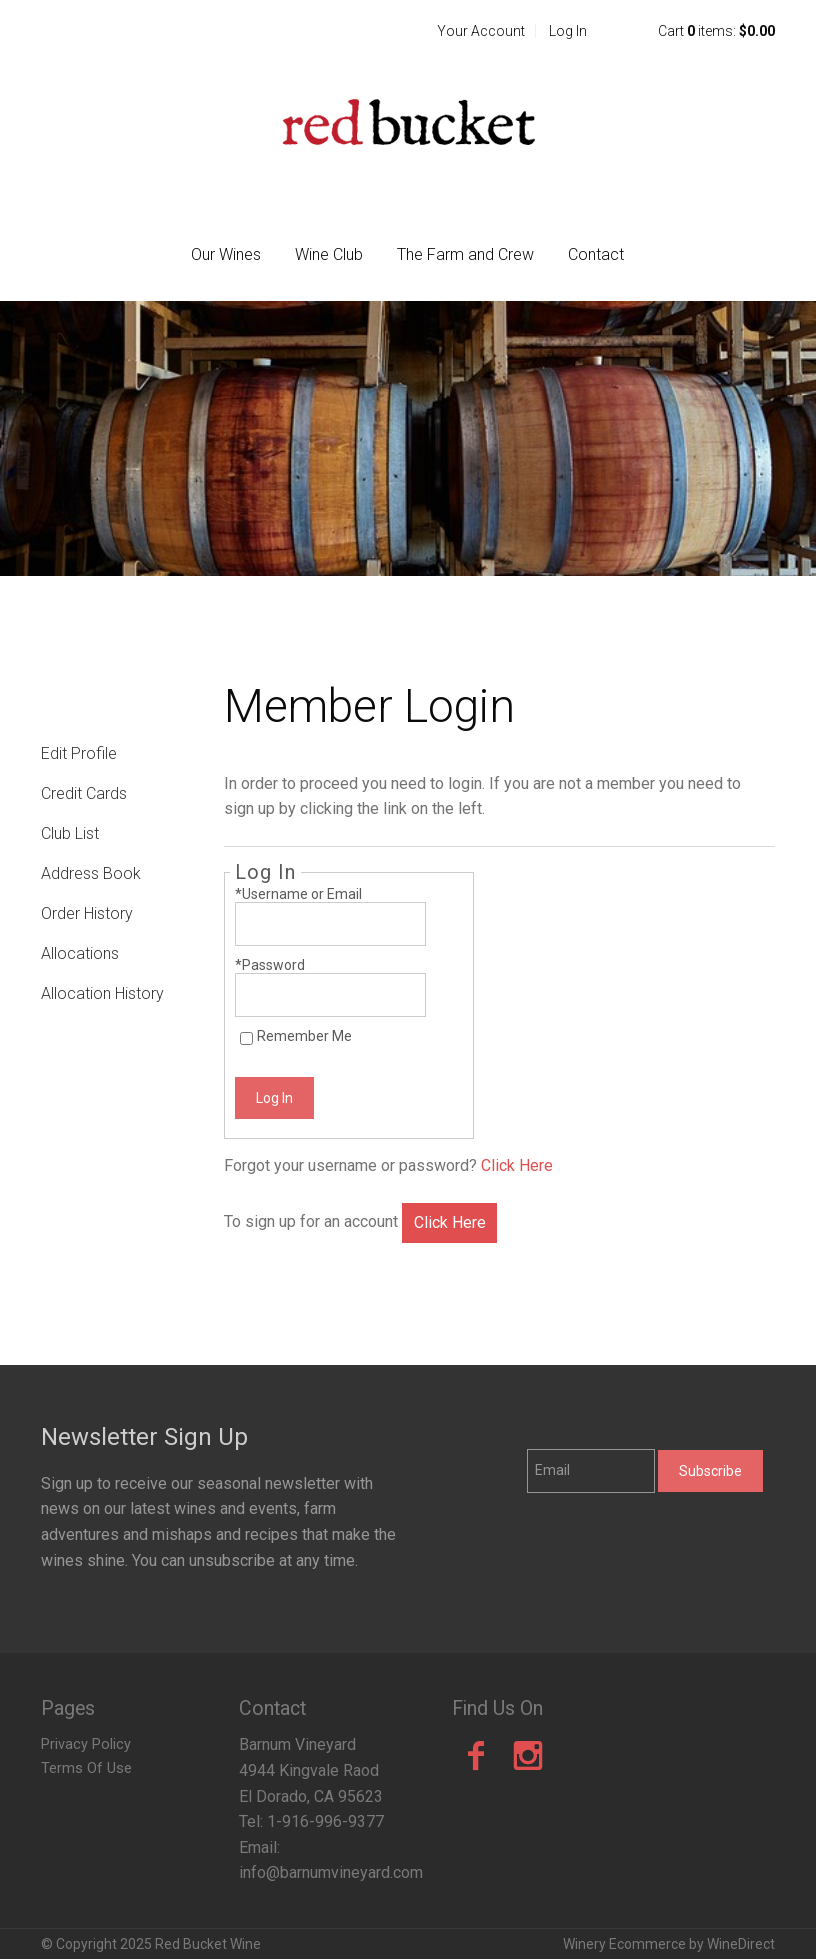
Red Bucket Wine (408, 122)
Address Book (91, 873)
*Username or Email (298, 894)
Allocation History (102, 993)
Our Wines (226, 254)
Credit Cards (84, 793)
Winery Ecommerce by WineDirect (669, 1944)
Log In (568, 31)
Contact (596, 254)
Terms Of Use (86, 1768)
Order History (87, 913)
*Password (270, 965)
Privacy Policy (86, 1744)
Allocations (80, 953)
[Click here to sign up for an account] (449, 1223)
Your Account (481, 31)
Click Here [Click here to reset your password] (517, 1165)
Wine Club (329, 254)
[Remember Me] (246, 1038)
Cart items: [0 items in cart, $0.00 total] (716, 31)
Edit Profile (79, 753)
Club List (70, 833)
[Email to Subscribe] (591, 1471)
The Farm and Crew (465, 254)
